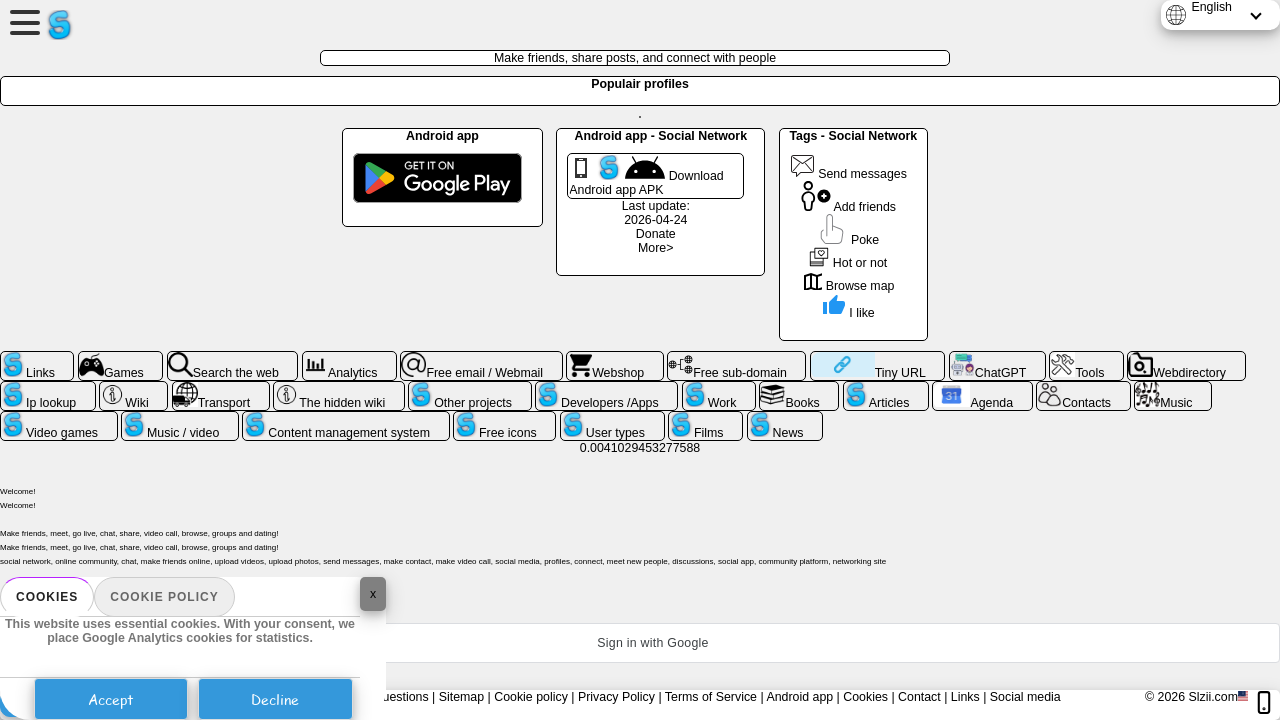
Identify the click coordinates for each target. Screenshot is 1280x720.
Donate (656, 234)
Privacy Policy (616, 697)
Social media (1025, 697)
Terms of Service (711, 697)
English (1211, 7)
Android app (799, 697)
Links (965, 697)
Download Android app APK (646, 176)
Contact (919, 697)
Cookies (47, 597)
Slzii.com (1213, 697)
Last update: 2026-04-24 (656, 213)
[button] (640, 643)
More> (655, 248)
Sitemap (461, 697)
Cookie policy (164, 597)
